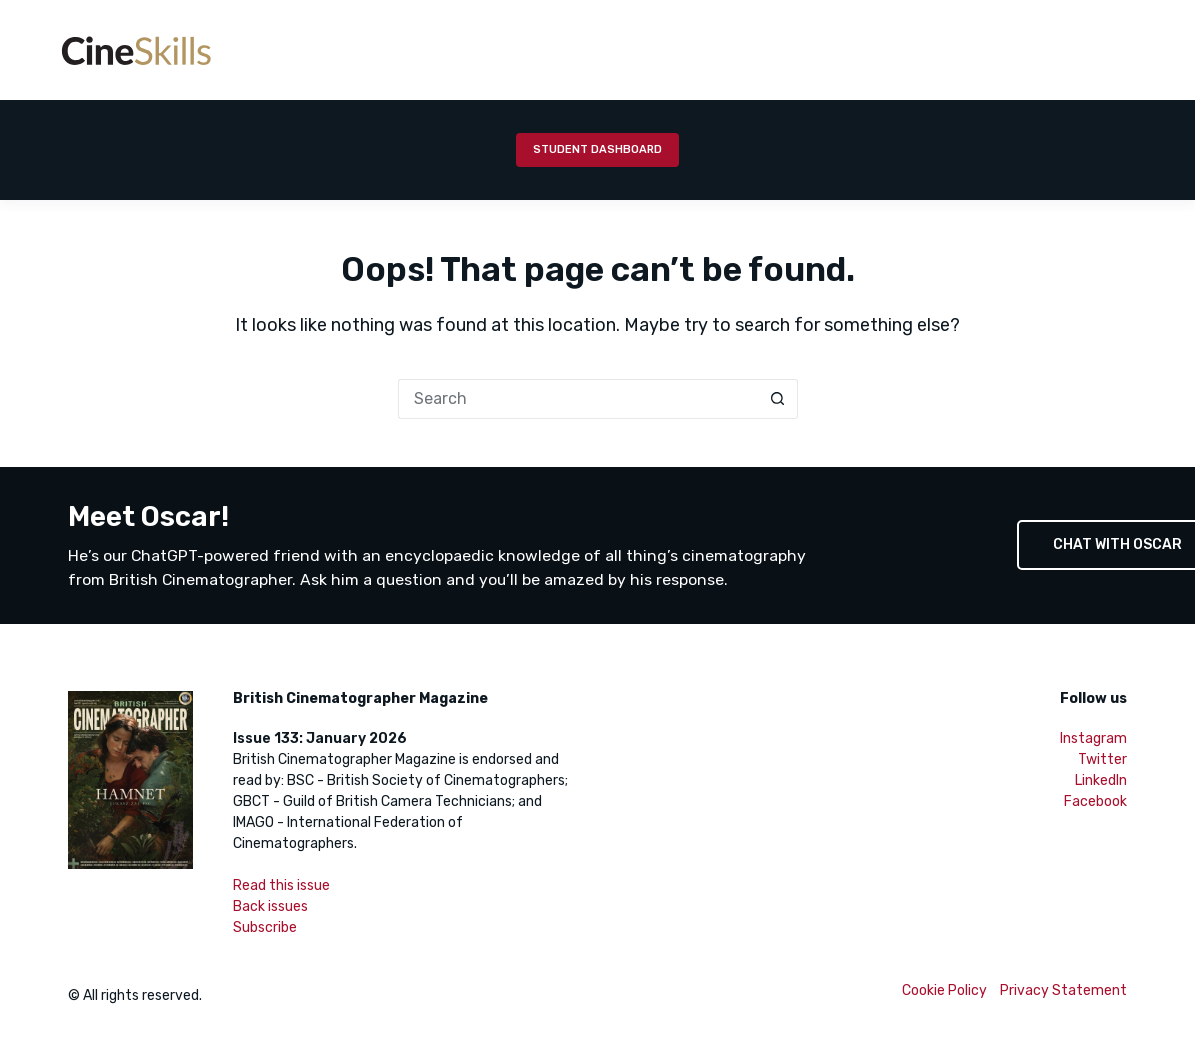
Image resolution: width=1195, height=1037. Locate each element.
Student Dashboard (597, 149)
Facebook (1095, 801)
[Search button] (778, 399)
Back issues (270, 906)
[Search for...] (578, 399)
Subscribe (265, 927)
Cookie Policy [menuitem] (944, 990)
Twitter (1102, 759)
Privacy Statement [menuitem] (1063, 990)
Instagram (1093, 738)
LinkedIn (1101, 780)
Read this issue (281, 885)
